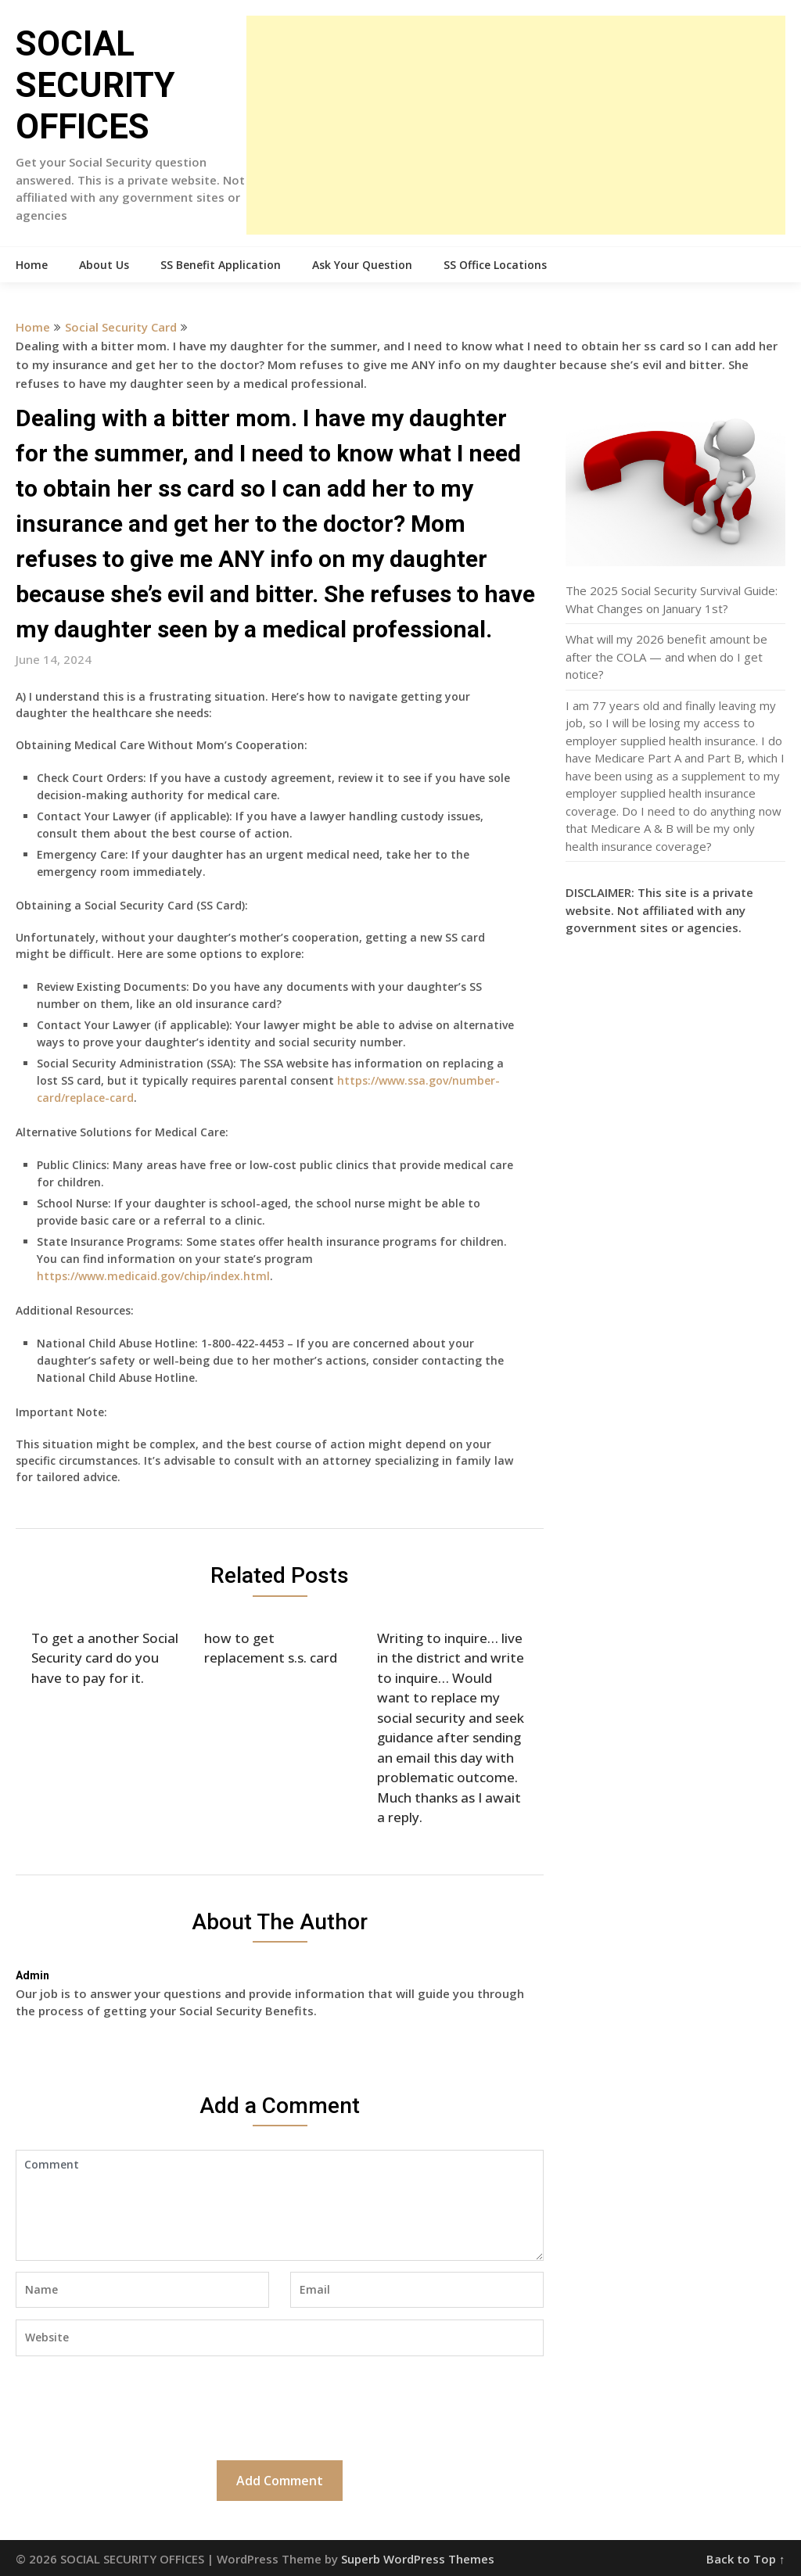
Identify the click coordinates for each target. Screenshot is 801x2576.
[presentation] (134, 2406)
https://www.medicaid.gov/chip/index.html (153, 1275)
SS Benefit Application (220, 264)
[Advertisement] (515, 125)
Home (32, 264)
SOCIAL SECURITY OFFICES (95, 85)
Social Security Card (121, 327)
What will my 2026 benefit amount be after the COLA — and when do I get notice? (666, 656)
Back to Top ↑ (745, 2559)
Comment (279, 2205)
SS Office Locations (495, 264)
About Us (104, 264)
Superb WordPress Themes (417, 2559)
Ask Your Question (362, 264)
